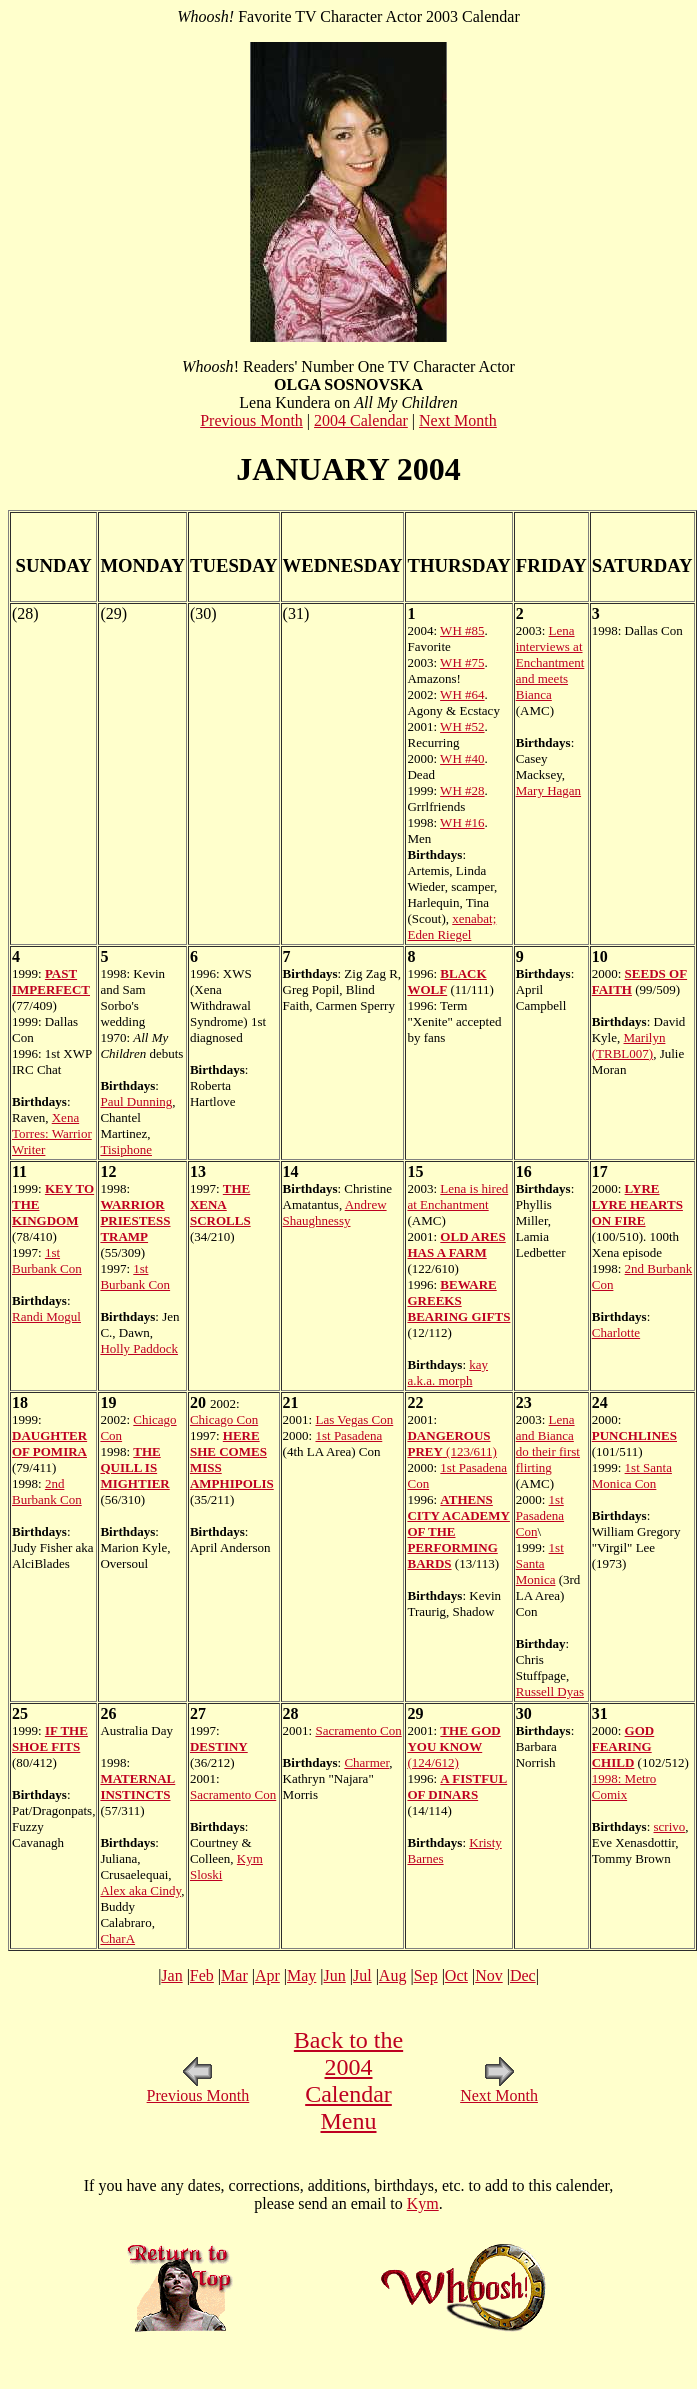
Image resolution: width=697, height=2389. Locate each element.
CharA (117, 1938)
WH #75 (462, 662)
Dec (523, 1975)
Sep (426, 1975)
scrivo (670, 1826)
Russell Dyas (550, 1691)
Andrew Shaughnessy (335, 1212)
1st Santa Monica (540, 1563)
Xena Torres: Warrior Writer (52, 1133)
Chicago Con (224, 1419)
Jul (362, 1975)
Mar (234, 1975)
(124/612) (453, 1746)
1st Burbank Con (47, 1260)
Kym (423, 2203)
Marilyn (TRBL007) (629, 1045)
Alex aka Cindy (140, 1890)
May (301, 1975)
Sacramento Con (233, 1794)
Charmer (366, 1762)
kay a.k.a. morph (447, 1372)
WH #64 (462, 694)
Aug (393, 1975)
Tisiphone (126, 1149)
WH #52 (462, 726)
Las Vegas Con (354, 1419)
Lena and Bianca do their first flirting (548, 1443)
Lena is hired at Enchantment (457, 1196)
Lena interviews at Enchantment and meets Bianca (550, 662)
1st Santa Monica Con (632, 1475)
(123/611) (451, 1443)
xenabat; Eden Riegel (451, 926)
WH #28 (462, 790)
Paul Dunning (136, 1101)
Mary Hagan (548, 790)
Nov (489, 1975)
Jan (171, 1975)
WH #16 (462, 822)
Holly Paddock (139, 1348)
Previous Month (251, 420)
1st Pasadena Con (540, 1515)
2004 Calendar (361, 420)
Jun (335, 1975)
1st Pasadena (348, 1435)
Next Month (458, 420)
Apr (267, 1975)
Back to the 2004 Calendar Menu (348, 2080)
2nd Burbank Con (47, 1491)
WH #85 (462, 630)
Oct (456, 1975)
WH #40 (462, 758)
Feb (202, 1975)
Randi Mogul (46, 1316)
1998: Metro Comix (624, 1786)
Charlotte (616, 1332)
